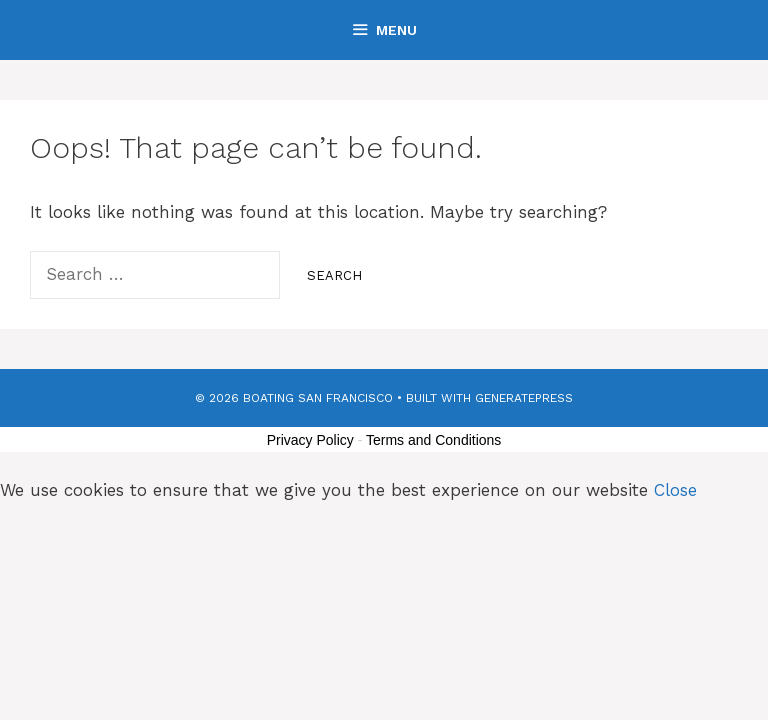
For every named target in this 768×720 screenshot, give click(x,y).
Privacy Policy (310, 440)
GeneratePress (524, 398)
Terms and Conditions (433, 440)
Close (675, 490)
